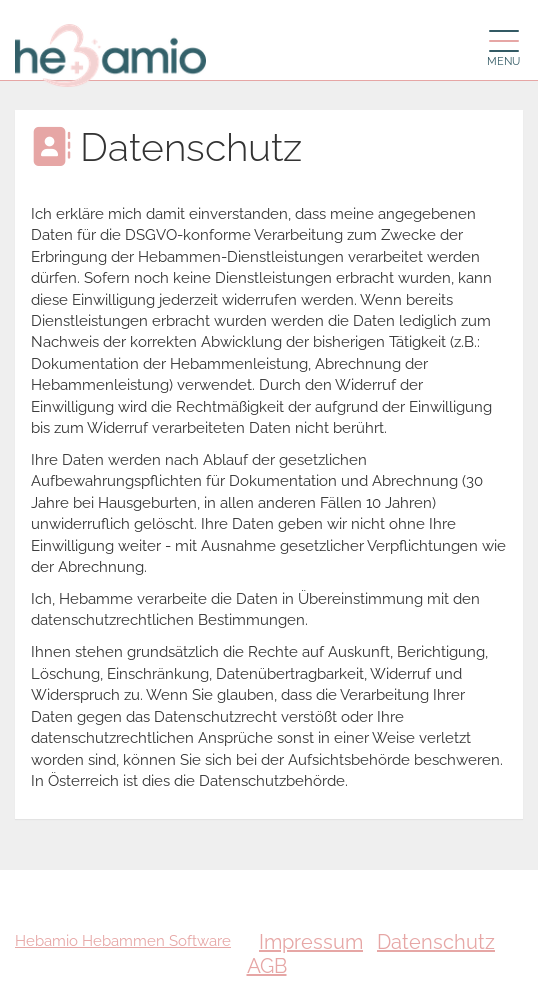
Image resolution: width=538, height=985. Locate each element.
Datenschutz (436, 942)
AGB (267, 966)
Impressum (311, 942)
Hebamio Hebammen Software (123, 941)
